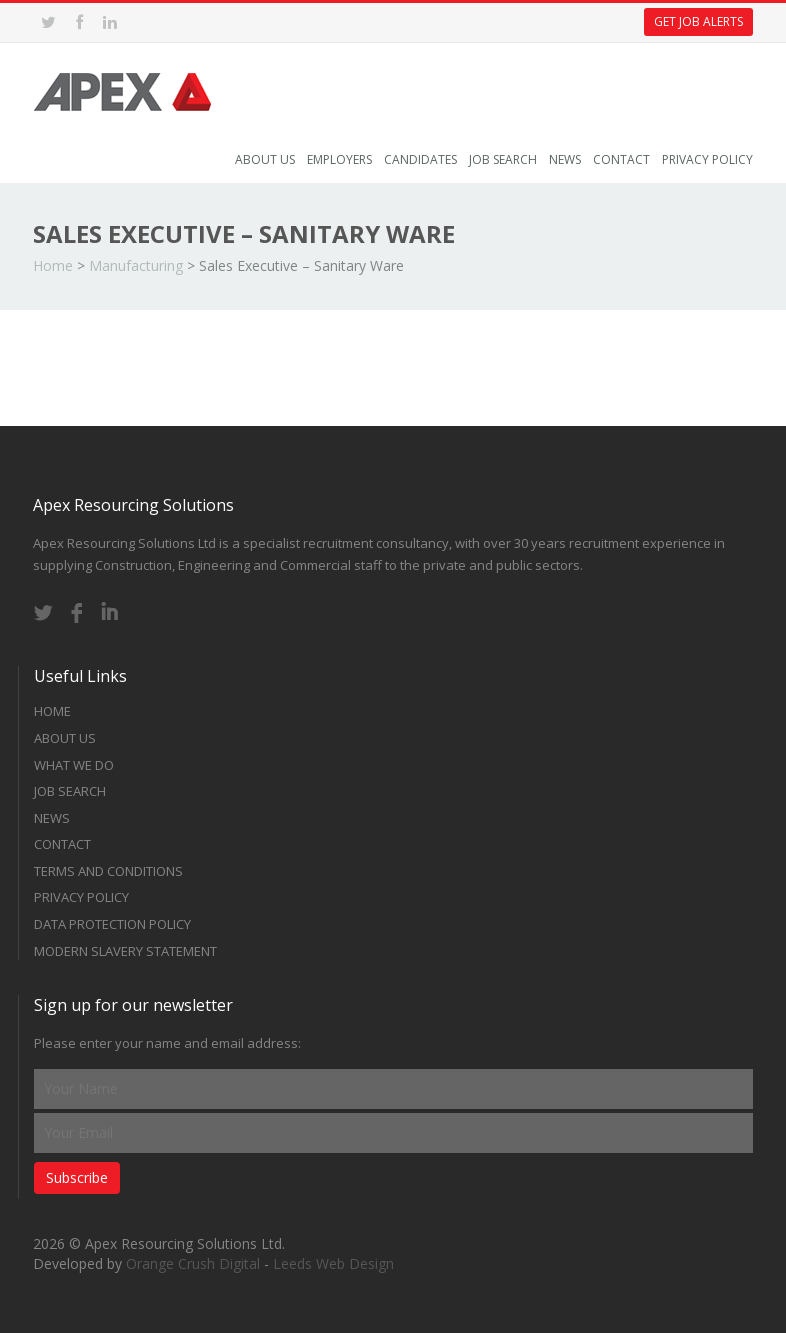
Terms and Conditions (108, 871)
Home (53, 265)
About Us (265, 159)
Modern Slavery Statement (125, 951)
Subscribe (77, 1177)
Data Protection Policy (112, 924)
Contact (621, 159)
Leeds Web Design (333, 1263)
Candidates (420, 159)
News (565, 159)
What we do (74, 765)
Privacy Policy (707, 159)
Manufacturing (136, 265)
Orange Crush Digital (193, 1263)
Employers (339, 159)
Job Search (503, 159)
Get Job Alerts (698, 21)
